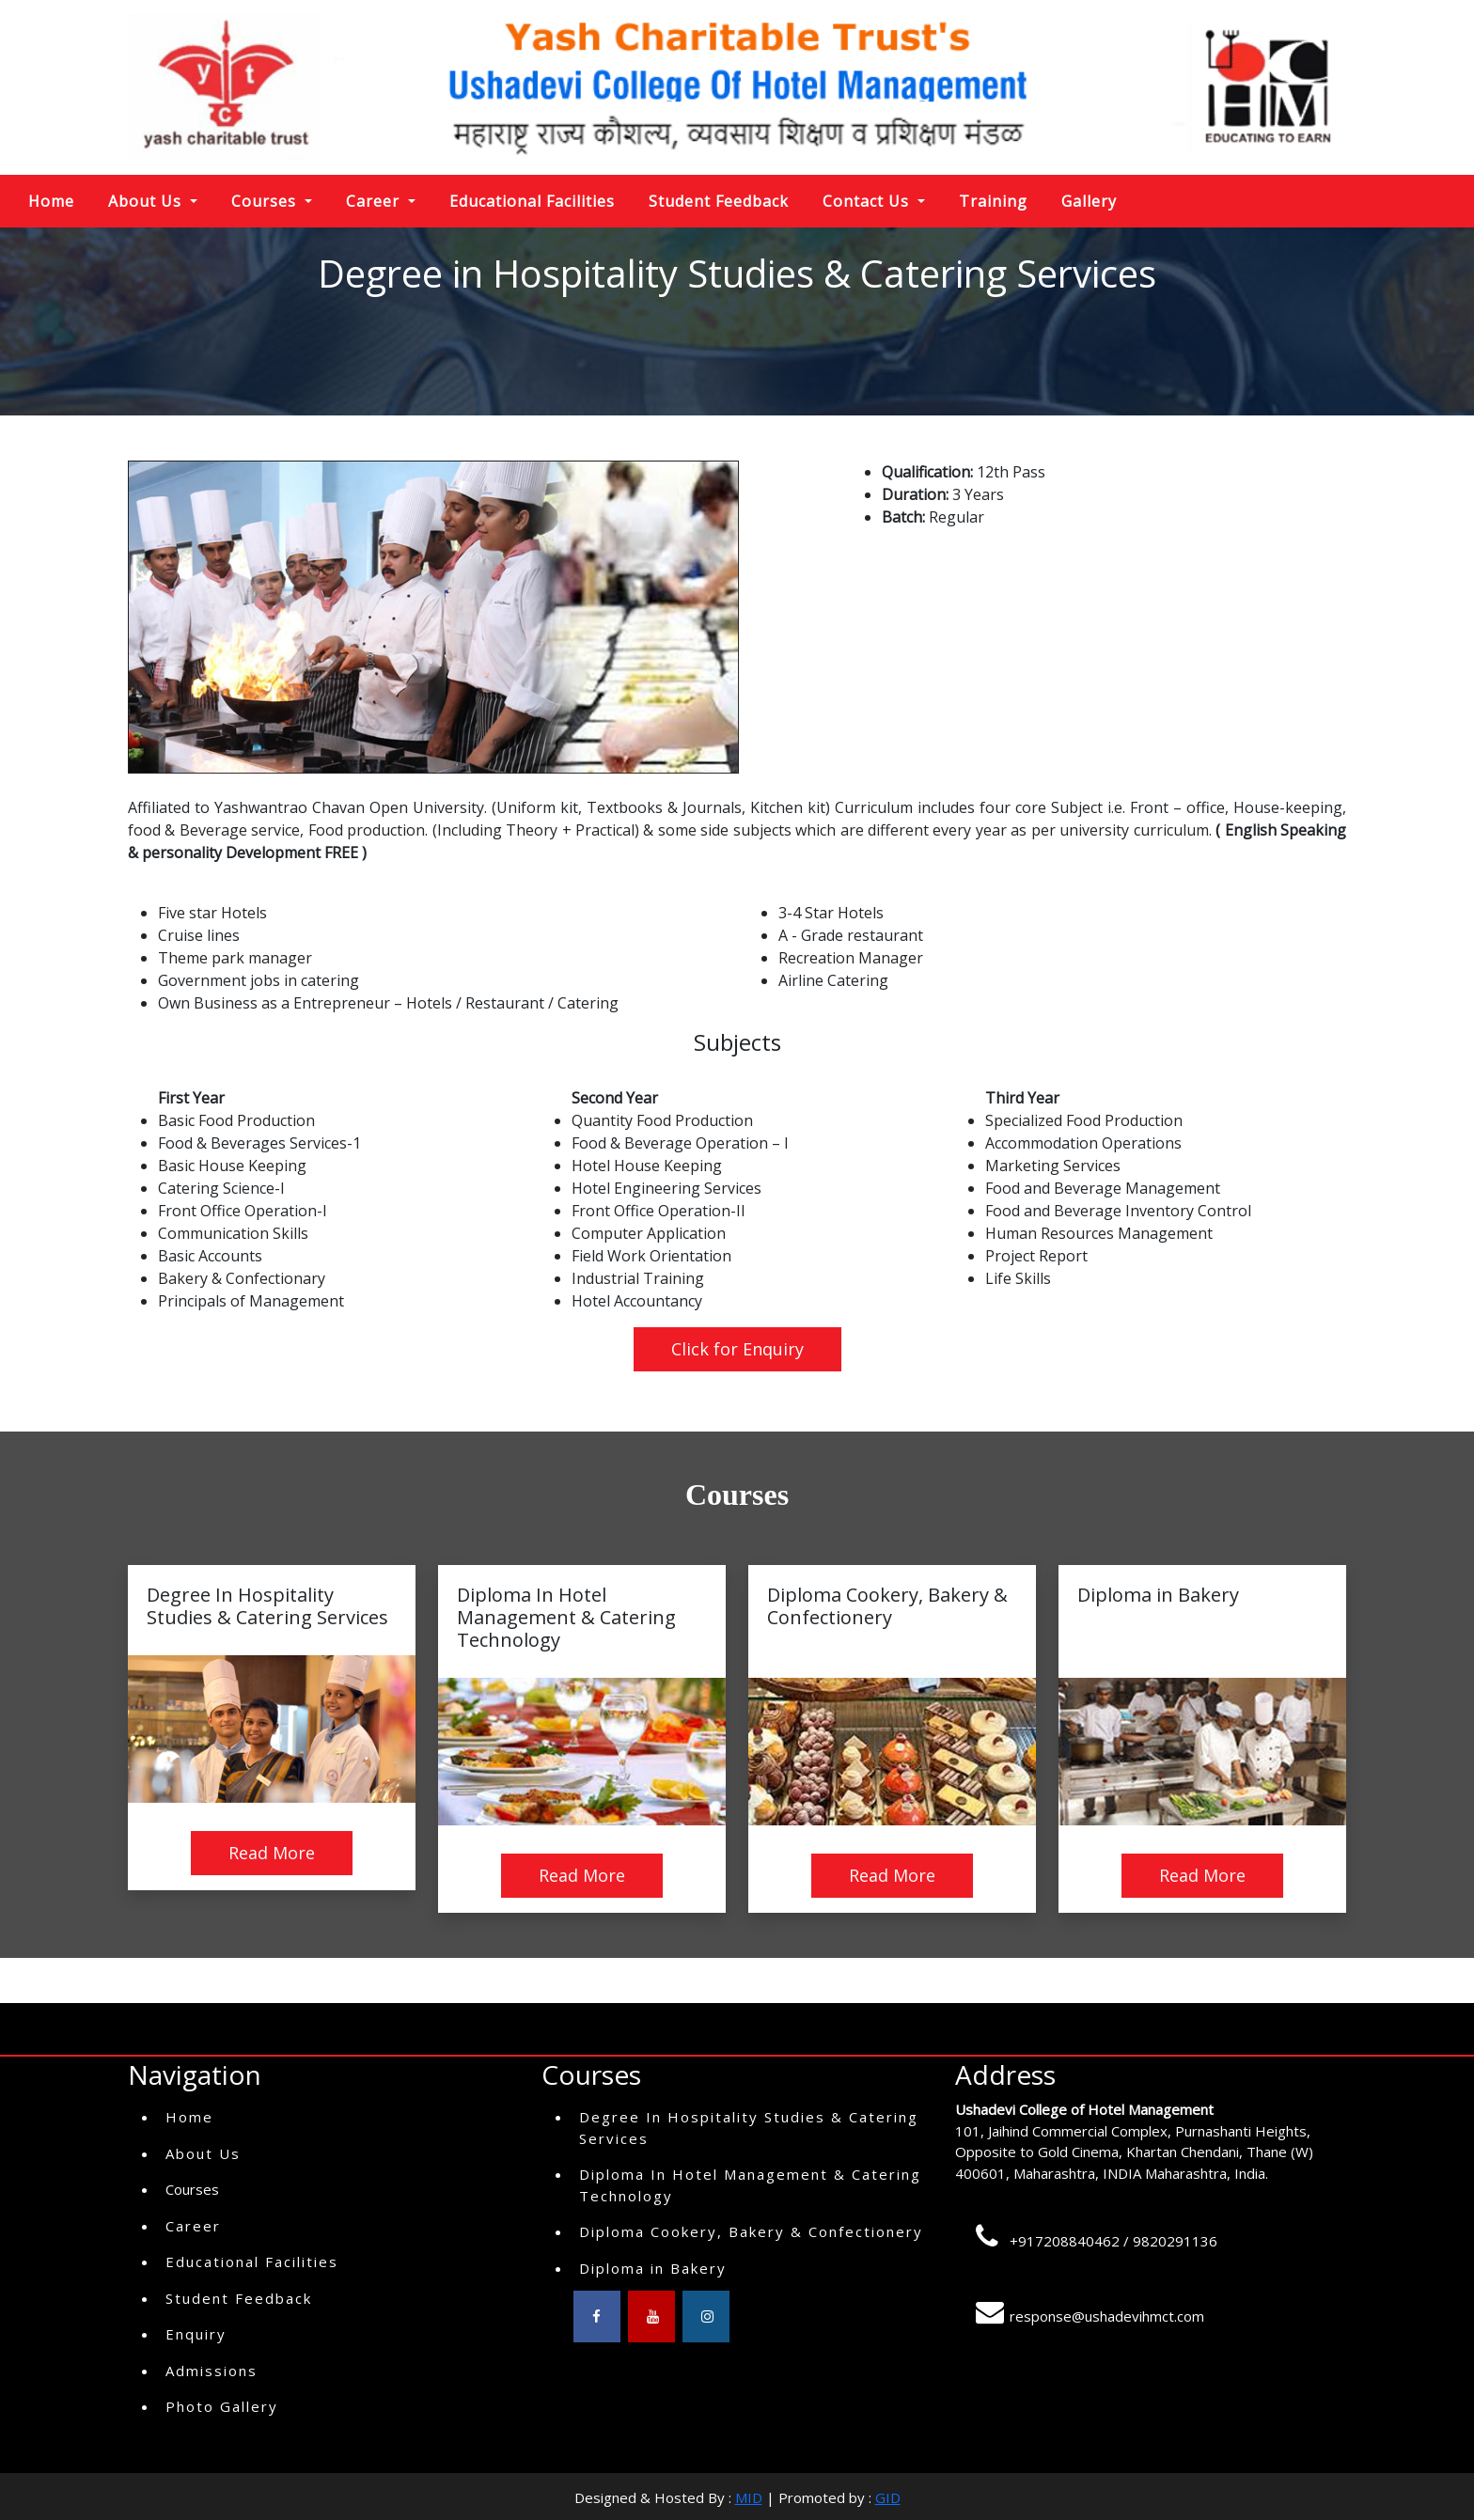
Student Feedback (719, 201)
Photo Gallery (221, 2406)
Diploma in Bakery (653, 2268)
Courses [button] (266, 201)
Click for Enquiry (737, 1349)
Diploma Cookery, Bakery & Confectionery (751, 2231)
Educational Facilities (532, 201)
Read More (271, 1852)
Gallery (1089, 201)
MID (748, 2497)
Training (993, 201)
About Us (203, 2153)
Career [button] (375, 201)
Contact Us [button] (868, 201)
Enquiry (196, 2333)
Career (193, 2225)
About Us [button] (147, 201)
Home (51, 201)
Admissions (211, 2370)
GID (888, 2497)
